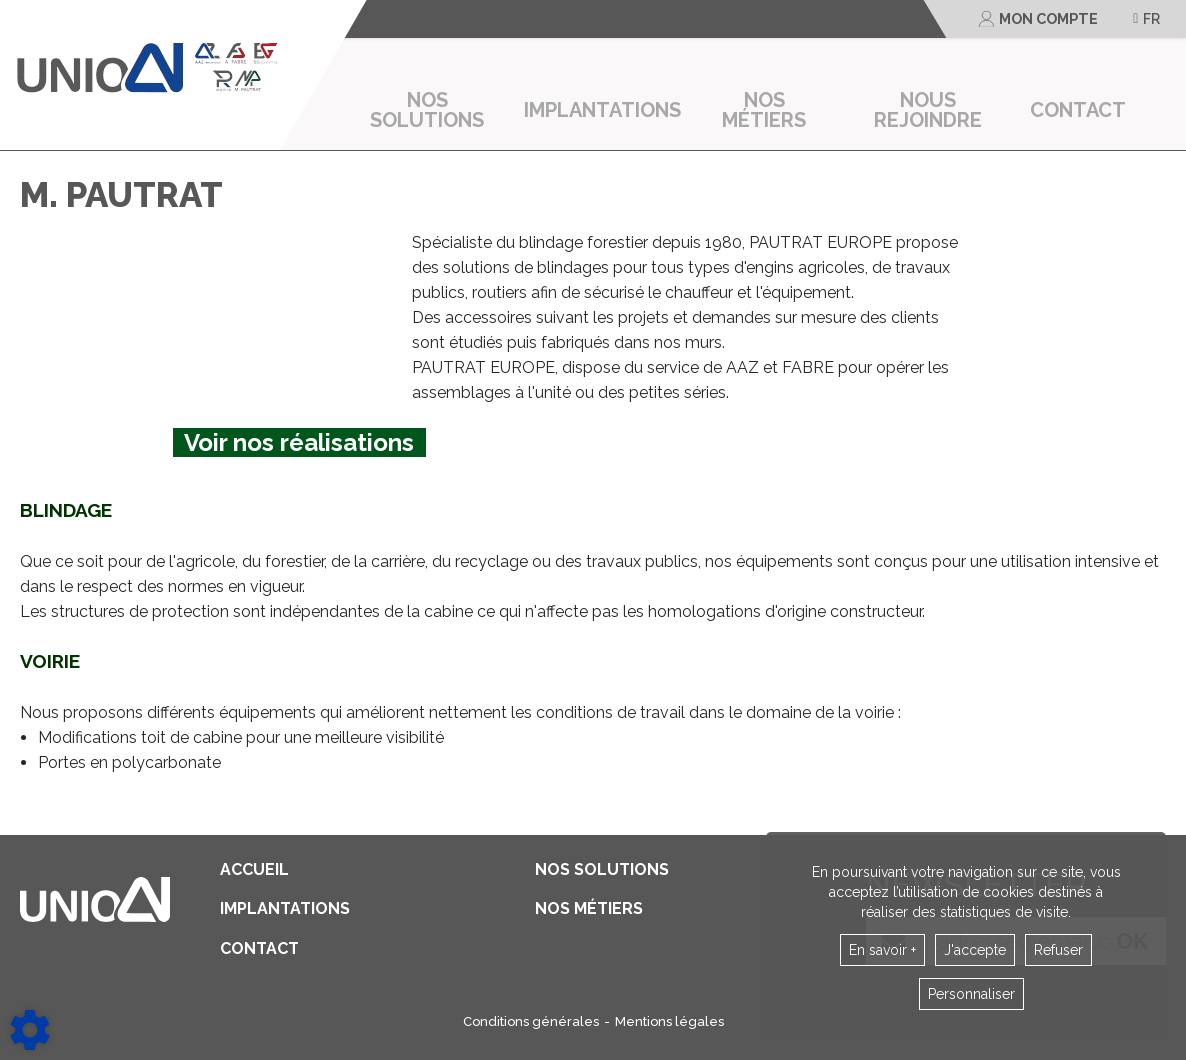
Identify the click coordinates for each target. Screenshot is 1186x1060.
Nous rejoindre (928, 110)
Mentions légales (669, 1021)
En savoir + (882, 950)
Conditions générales (531, 1021)
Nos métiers (764, 110)
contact (1078, 110)
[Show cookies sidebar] (30, 1030)
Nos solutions (427, 110)
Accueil (254, 870)
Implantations (602, 110)
